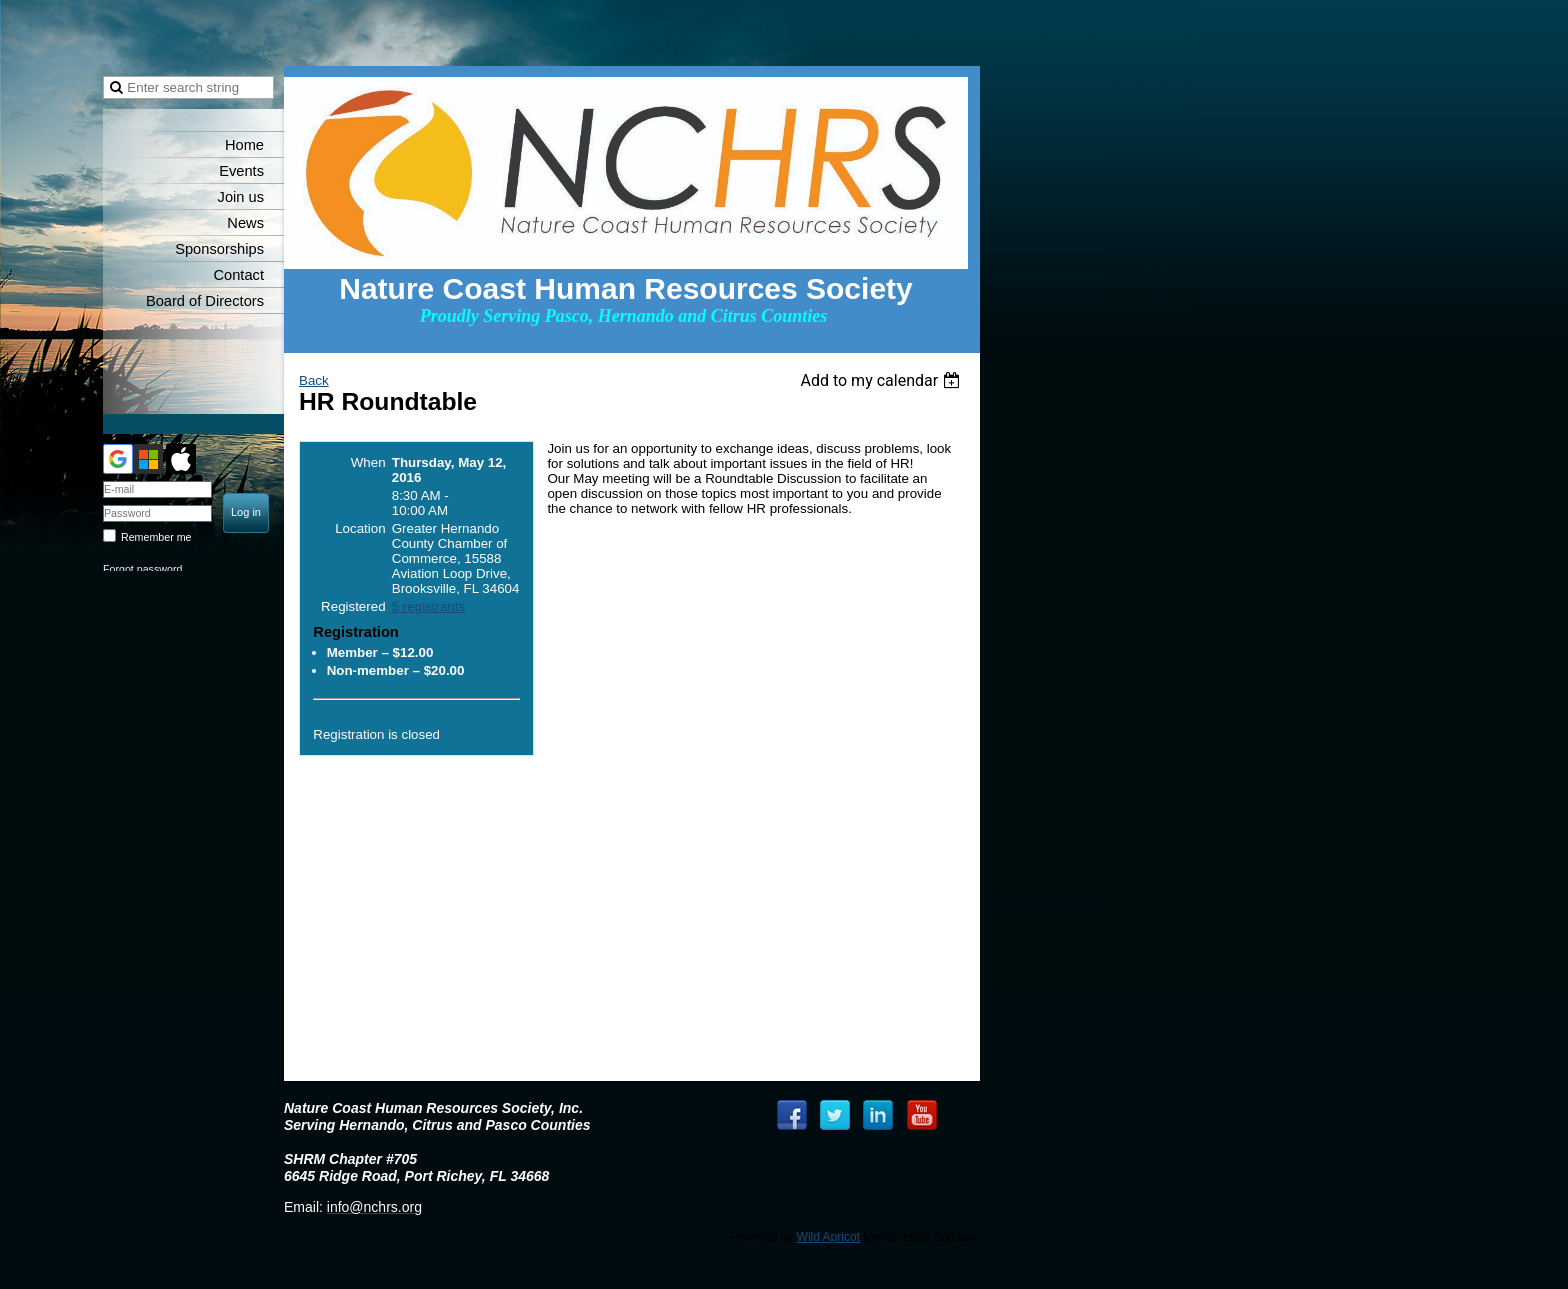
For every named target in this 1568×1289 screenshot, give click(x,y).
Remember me (156, 537)
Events (241, 171)
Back (314, 380)
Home (244, 145)
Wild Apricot (828, 1237)
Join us (241, 197)
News (245, 223)
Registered (353, 606)
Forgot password (142, 569)
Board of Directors (205, 301)
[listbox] (882, 380)
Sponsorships (219, 249)
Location (360, 528)
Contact (238, 275)
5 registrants (428, 606)
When (368, 462)
